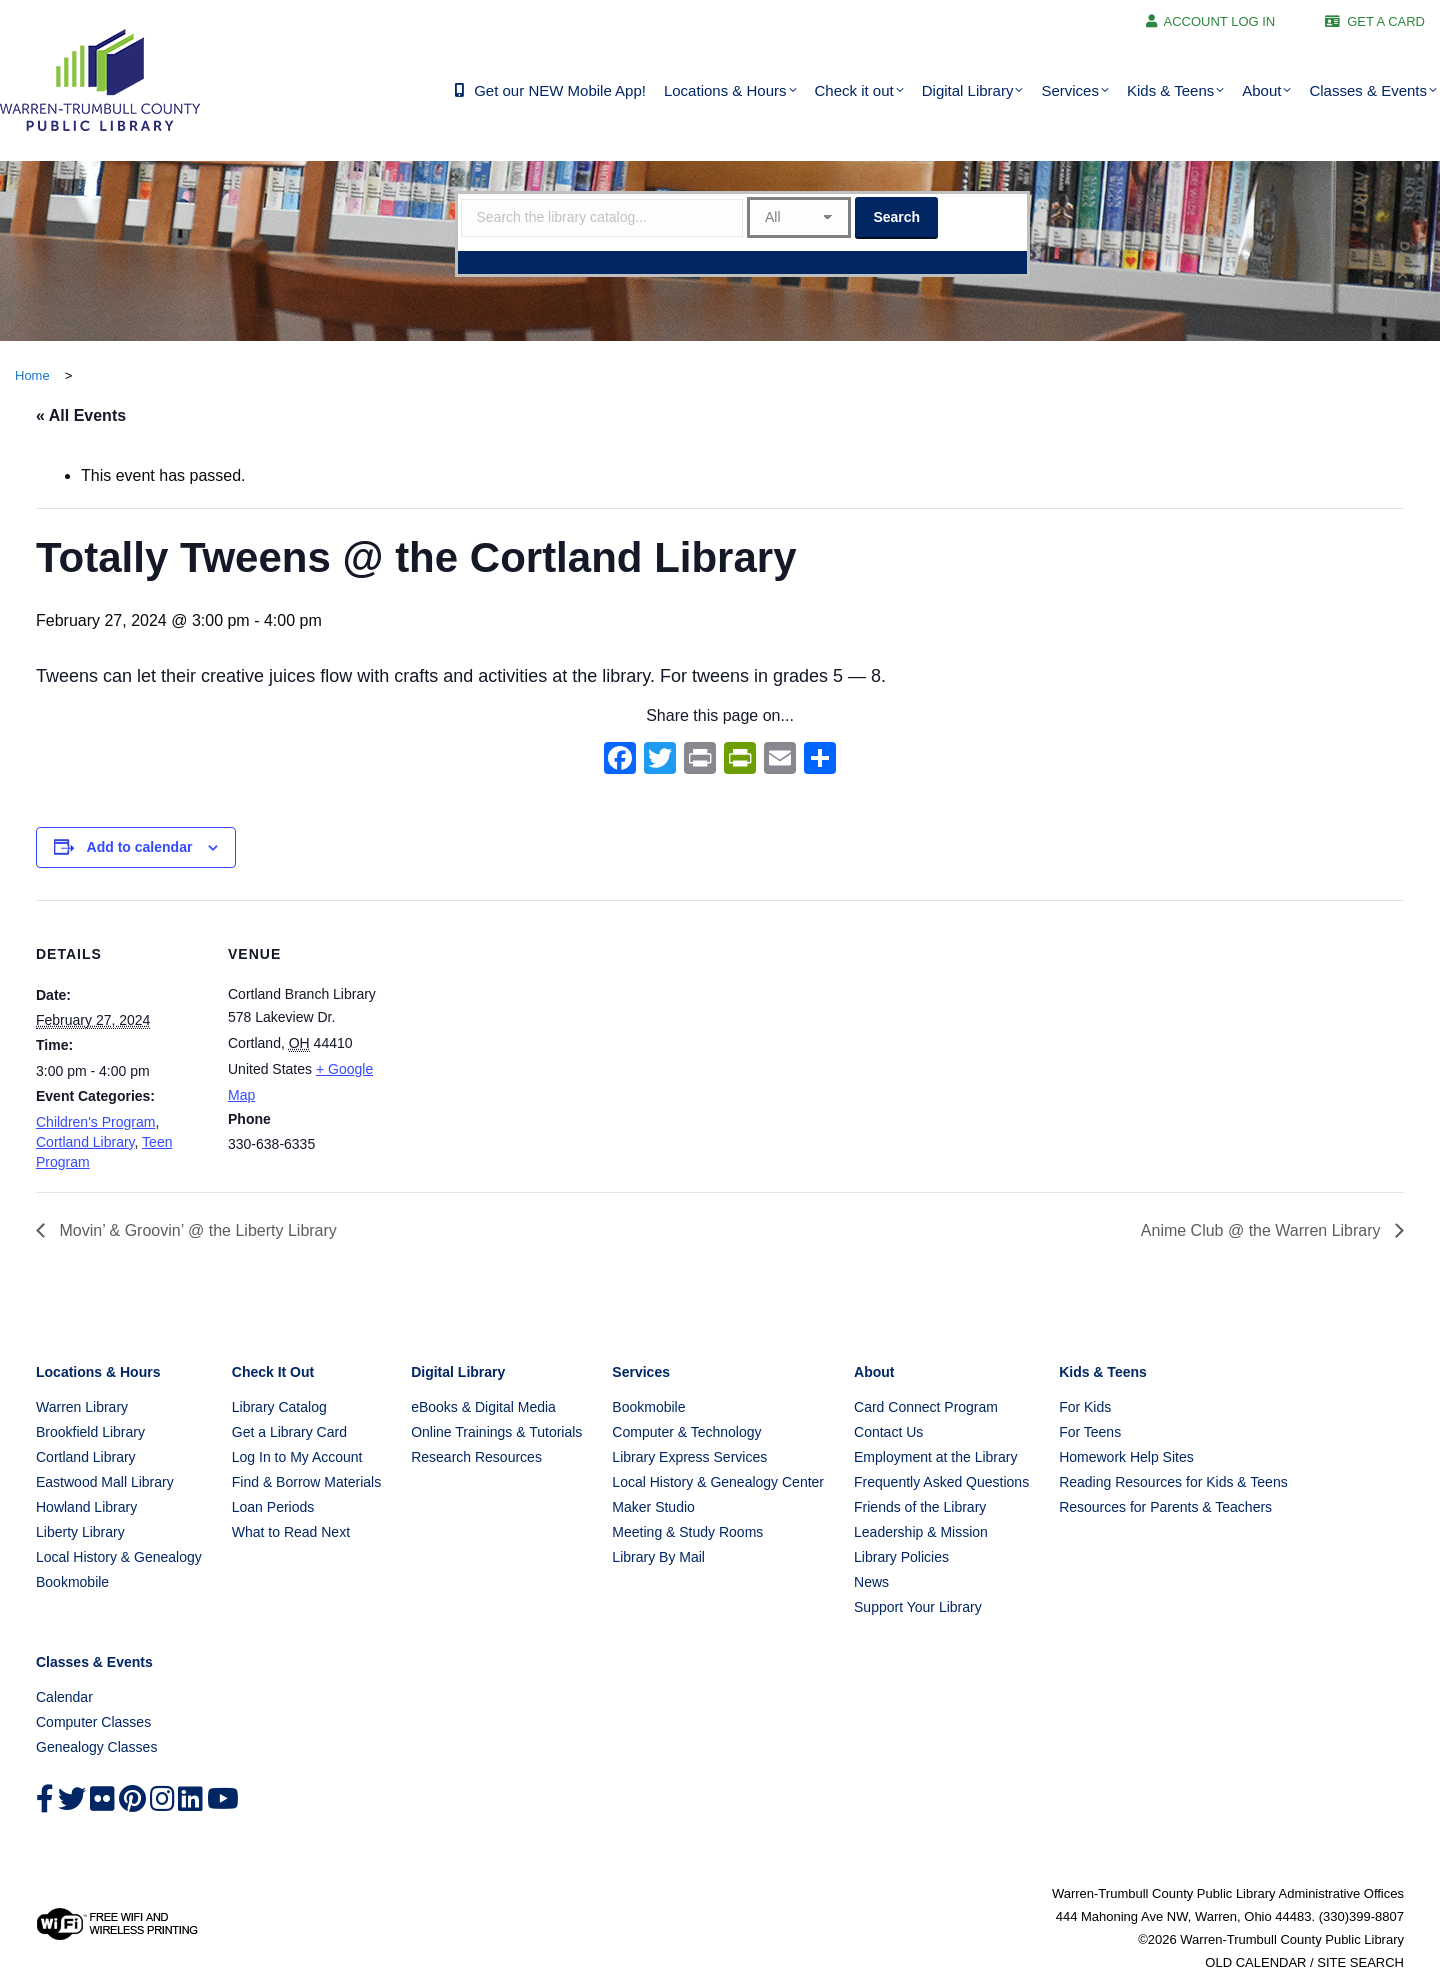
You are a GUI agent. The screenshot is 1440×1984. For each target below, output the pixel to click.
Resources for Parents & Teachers (1165, 1507)
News (871, 1582)
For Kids (1085, 1407)
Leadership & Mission (921, 1532)
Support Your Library (918, 1607)
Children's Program (95, 1122)
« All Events (81, 415)
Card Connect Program (926, 1407)
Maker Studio (653, 1507)
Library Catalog (279, 1407)
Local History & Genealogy (119, 1557)
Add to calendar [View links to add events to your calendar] (140, 847)
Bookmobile (72, 1582)
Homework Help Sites (1126, 1457)
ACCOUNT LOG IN (1220, 21)
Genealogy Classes (96, 1747)
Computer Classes (93, 1722)
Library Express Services (689, 1457)
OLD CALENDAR (1255, 1962)
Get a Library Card (289, 1432)
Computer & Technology (686, 1432)
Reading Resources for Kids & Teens (1173, 1482)
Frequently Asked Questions (941, 1482)
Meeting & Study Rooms (687, 1532)
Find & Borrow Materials (306, 1482)
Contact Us (888, 1432)
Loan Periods (273, 1507)
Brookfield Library (90, 1432)
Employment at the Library (935, 1457)
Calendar (64, 1697)
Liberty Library (80, 1532)
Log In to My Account (297, 1457)
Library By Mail (658, 1557)
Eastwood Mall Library (105, 1482)
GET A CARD (1386, 21)
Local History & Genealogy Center (718, 1482)
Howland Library (86, 1507)
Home (32, 375)
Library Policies (901, 1557)
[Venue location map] (525, 1038)
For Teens (1090, 1432)
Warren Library (82, 1407)
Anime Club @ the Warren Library (1263, 1230)
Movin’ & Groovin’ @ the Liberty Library (196, 1230)
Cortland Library (85, 1142)
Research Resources (476, 1457)
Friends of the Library (920, 1507)
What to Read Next (291, 1532)
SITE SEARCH (1360, 1962)
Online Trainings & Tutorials (496, 1432)
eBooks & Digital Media (483, 1407)
